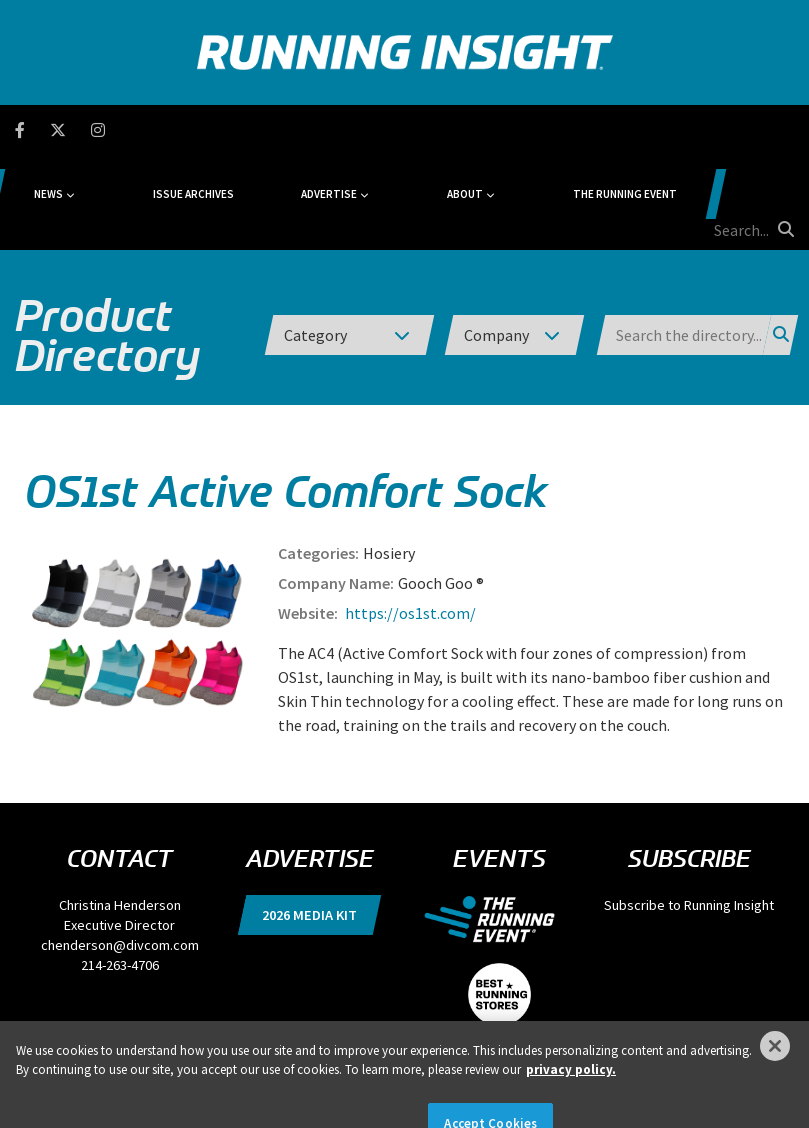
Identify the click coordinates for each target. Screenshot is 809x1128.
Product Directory (107, 240)
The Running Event (596, 130)
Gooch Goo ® (441, 488)
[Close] (775, 1073)
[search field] (720, 130)
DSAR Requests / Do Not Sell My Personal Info (302, 1019)
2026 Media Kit (309, 820)
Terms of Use (446, 1019)
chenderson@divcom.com (120, 850)
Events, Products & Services (608, 1019)
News (167, 130)
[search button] (783, 129)
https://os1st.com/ (409, 518)
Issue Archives (275, 130)
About (473, 130)
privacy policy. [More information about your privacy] (571, 1096)
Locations (510, 1019)
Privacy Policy (155, 1019)
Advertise (374, 130)
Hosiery (389, 458)
